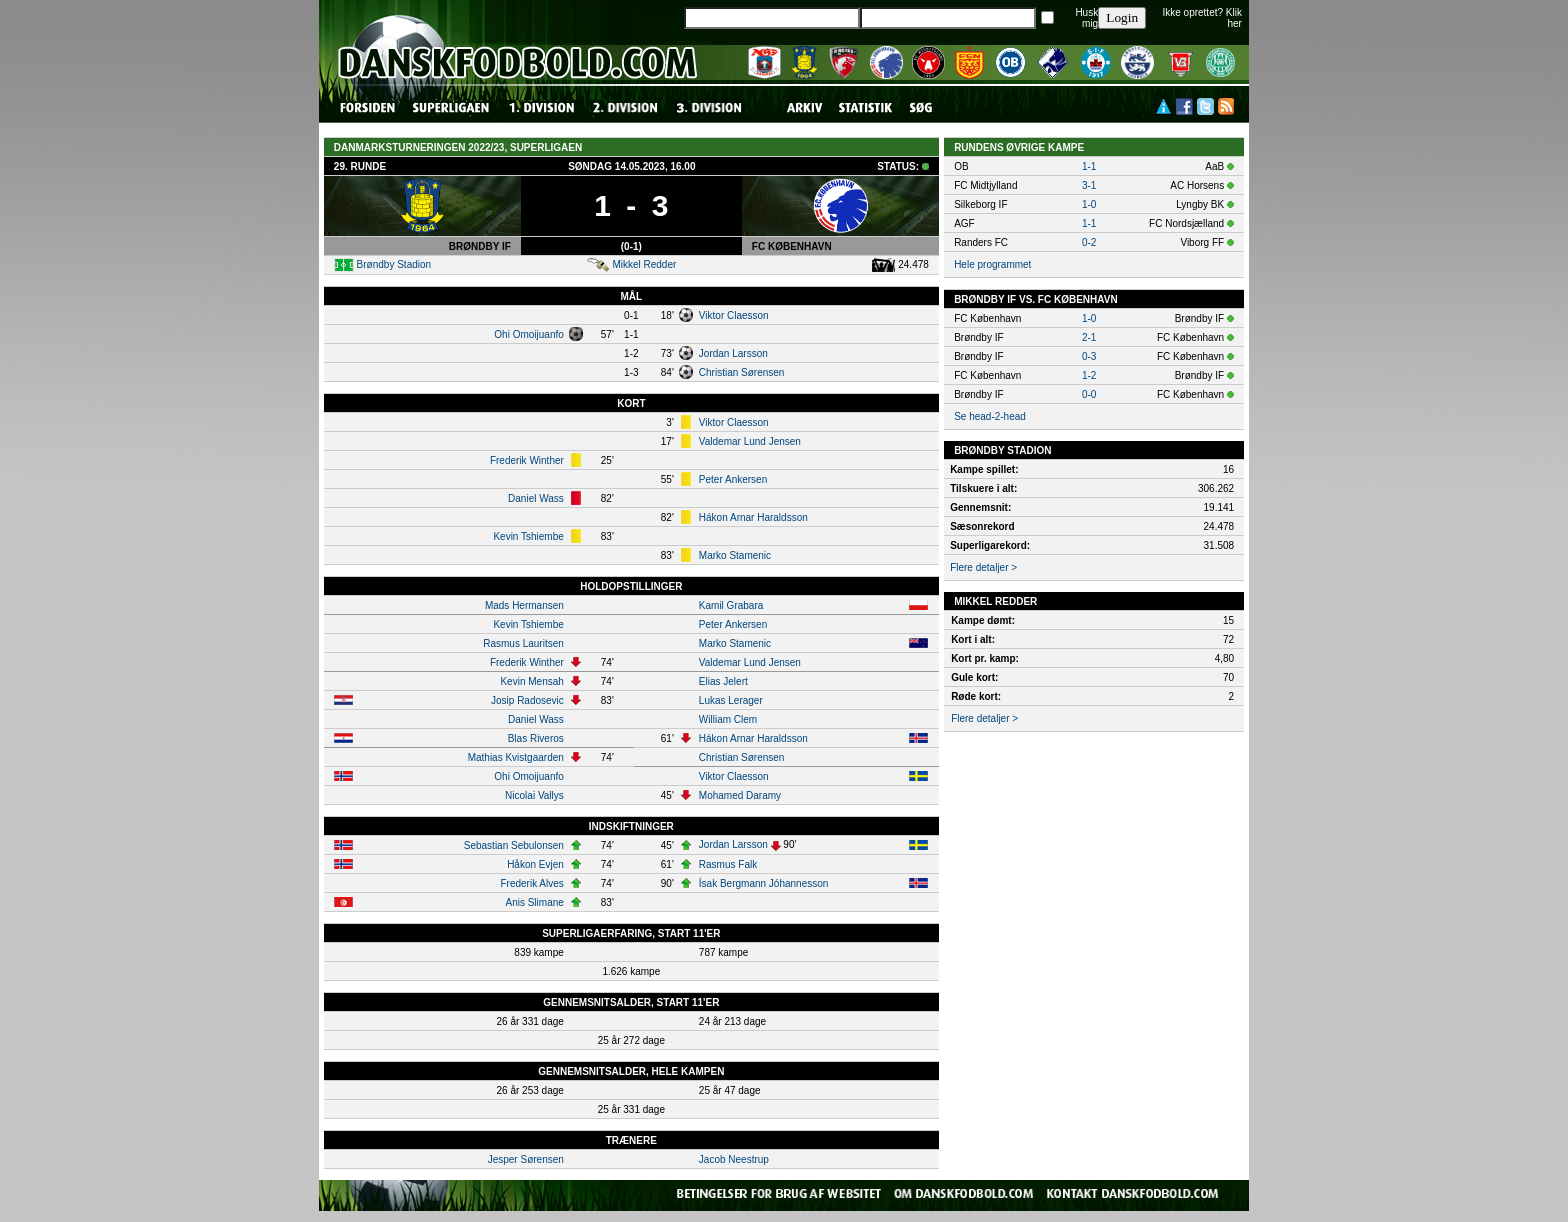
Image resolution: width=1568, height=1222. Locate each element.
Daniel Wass (536, 498)
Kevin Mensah (531, 681)
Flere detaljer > (983, 567)
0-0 (1089, 394)
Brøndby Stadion (394, 264)
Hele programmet (992, 264)
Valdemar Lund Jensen (750, 441)
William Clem (728, 719)
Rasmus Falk (728, 864)
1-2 (1089, 375)
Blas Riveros (536, 738)
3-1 (1089, 185)
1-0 (1089, 204)
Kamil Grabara (731, 605)
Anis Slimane (534, 902)
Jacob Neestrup (734, 1159)
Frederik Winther (527, 460)
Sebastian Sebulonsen (514, 845)
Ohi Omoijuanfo (528, 334)
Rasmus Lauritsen (523, 643)
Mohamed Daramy (740, 795)
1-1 (1089, 166)
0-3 (1089, 356)
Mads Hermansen (524, 605)
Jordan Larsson (733, 353)
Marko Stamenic (735, 555)
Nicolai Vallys (534, 795)
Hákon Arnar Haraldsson (753, 517)
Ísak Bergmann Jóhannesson (764, 883)
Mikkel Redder (644, 264)
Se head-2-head (990, 416)
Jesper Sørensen (526, 1159)
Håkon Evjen (535, 864)
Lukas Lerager (731, 700)
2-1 (1089, 337)
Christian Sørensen (742, 372)
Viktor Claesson (734, 315)
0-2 (1089, 242)
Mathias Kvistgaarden (516, 757)
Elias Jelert (723, 681)
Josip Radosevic (527, 700)
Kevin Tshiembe (528, 536)
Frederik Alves (531, 883)
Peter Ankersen (733, 479)
